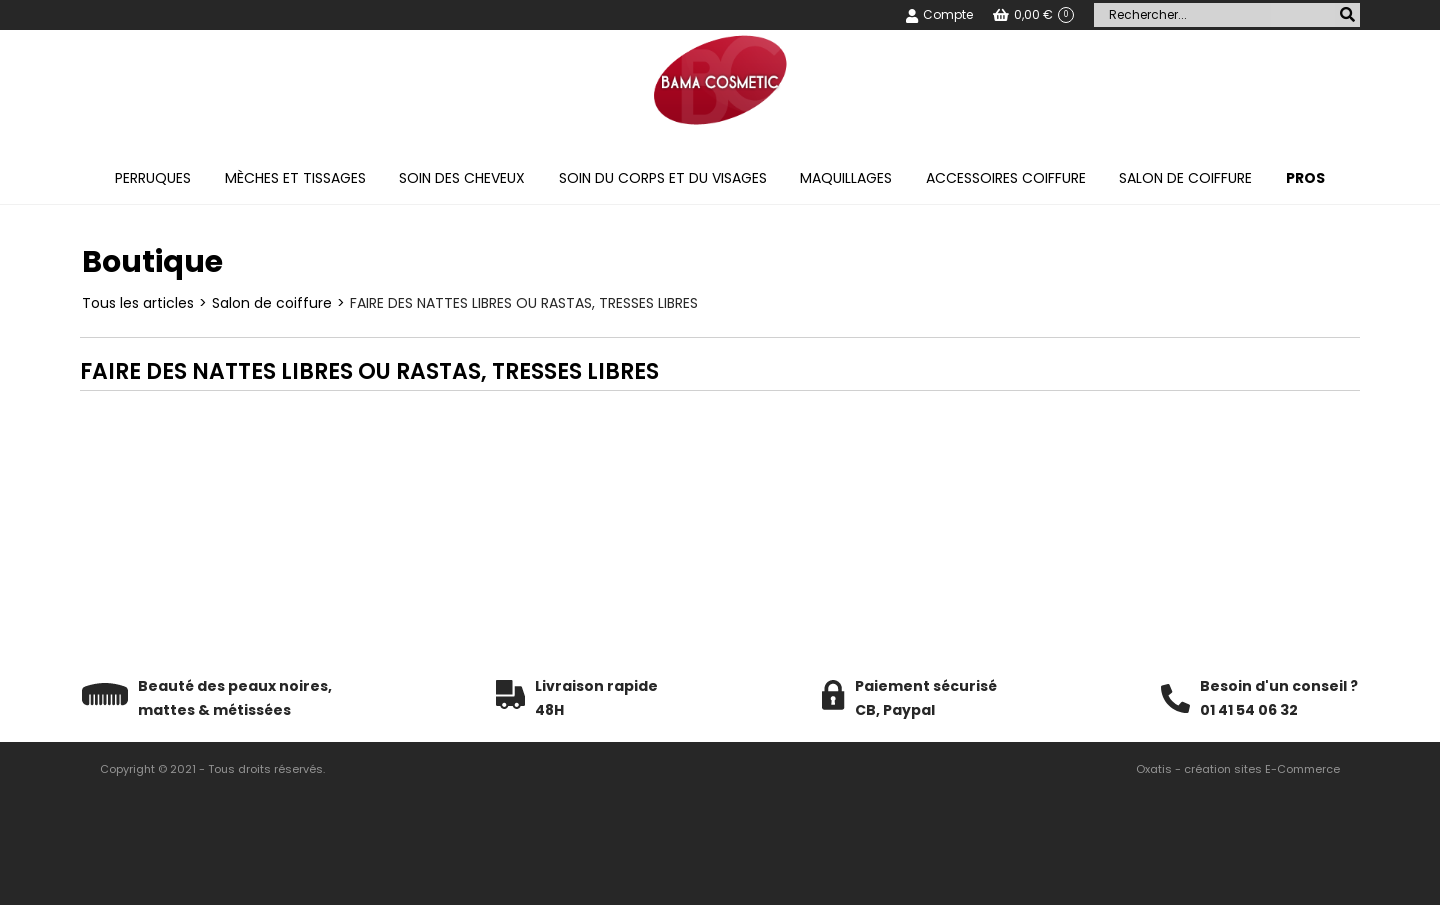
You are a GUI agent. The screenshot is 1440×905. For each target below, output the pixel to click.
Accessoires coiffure (1006, 178)
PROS (1305, 178)
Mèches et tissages (295, 178)
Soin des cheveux (462, 178)
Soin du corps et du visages (663, 178)
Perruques (153, 178)
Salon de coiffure (1185, 178)
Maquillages (846, 178)
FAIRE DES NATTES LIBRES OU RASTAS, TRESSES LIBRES (524, 303)
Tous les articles (138, 303)
